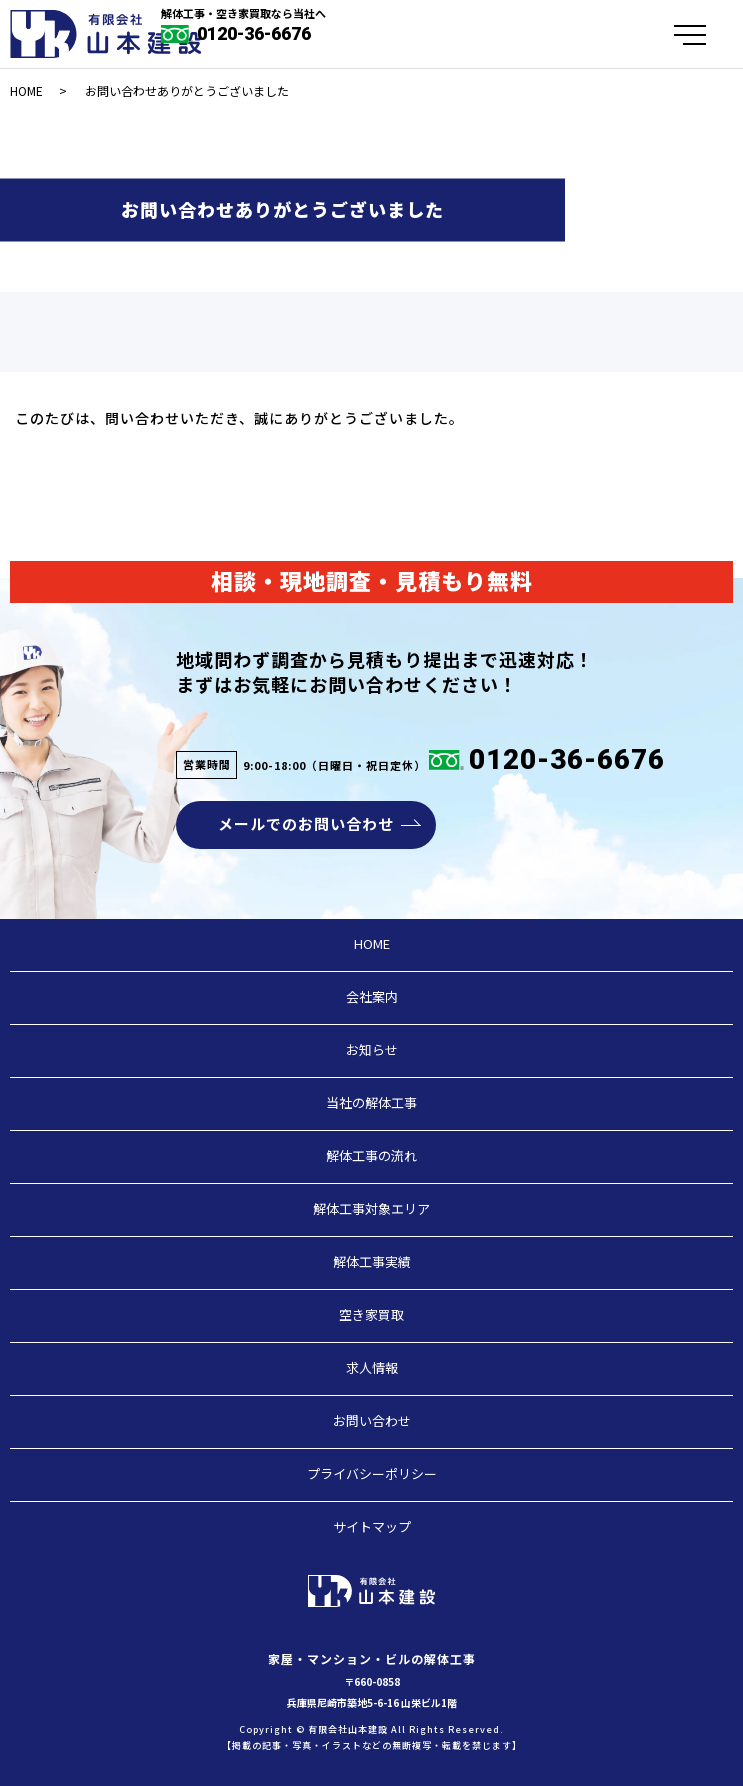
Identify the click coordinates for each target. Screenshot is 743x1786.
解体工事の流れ (371, 1155)
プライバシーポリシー (372, 1473)
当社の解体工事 (371, 1102)
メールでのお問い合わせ (306, 823)
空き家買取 (371, 1314)
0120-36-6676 (252, 33)
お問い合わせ (372, 1420)
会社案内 (372, 996)
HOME (26, 90)
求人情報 (372, 1367)
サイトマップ (372, 1526)
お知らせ (372, 1049)
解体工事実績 (372, 1261)
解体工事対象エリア (371, 1208)
